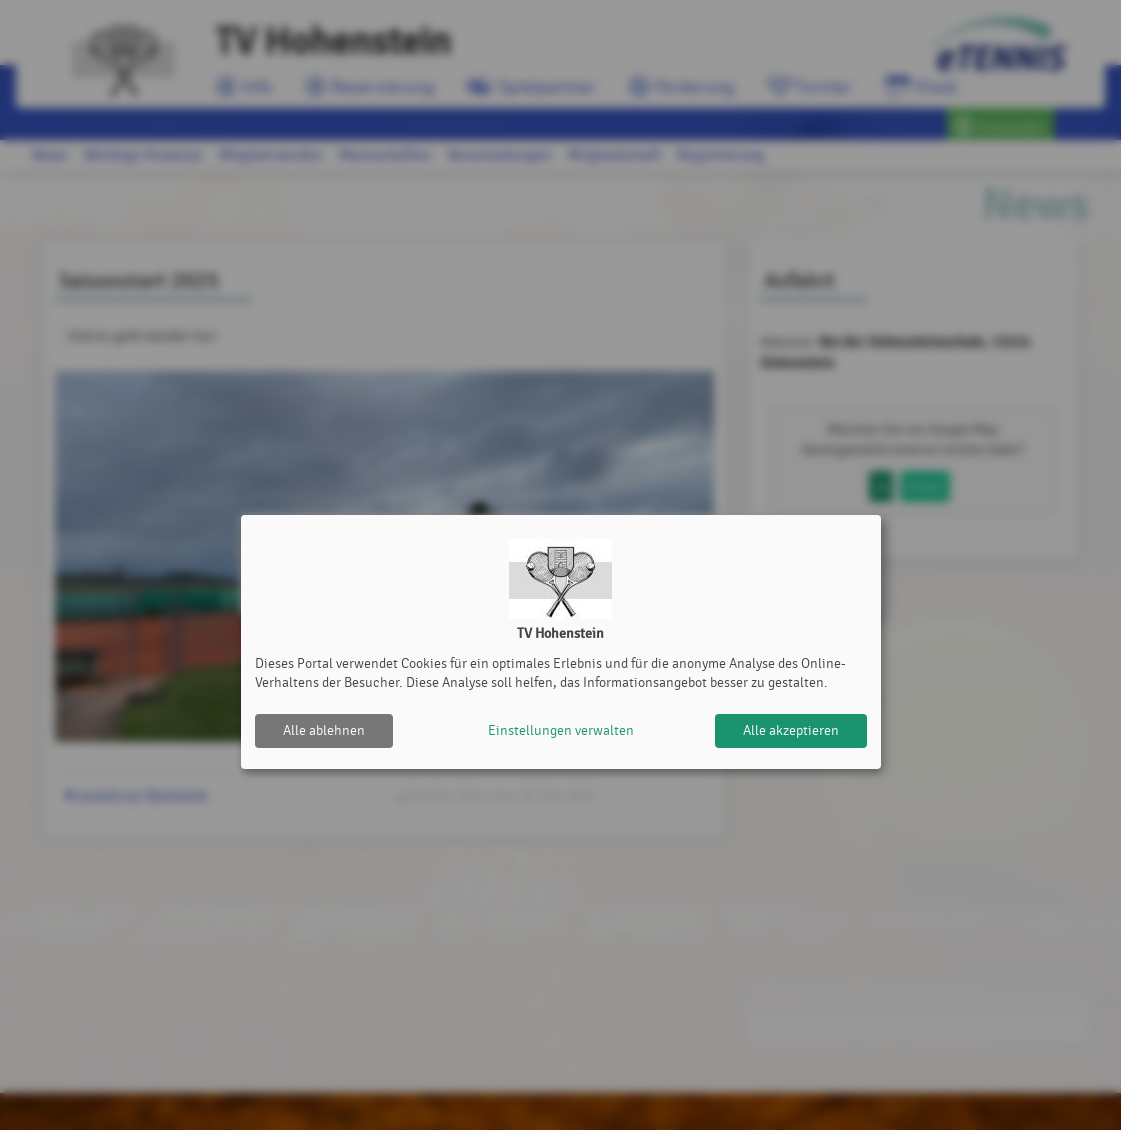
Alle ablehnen (324, 730)
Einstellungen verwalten (561, 730)
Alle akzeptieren (791, 730)
